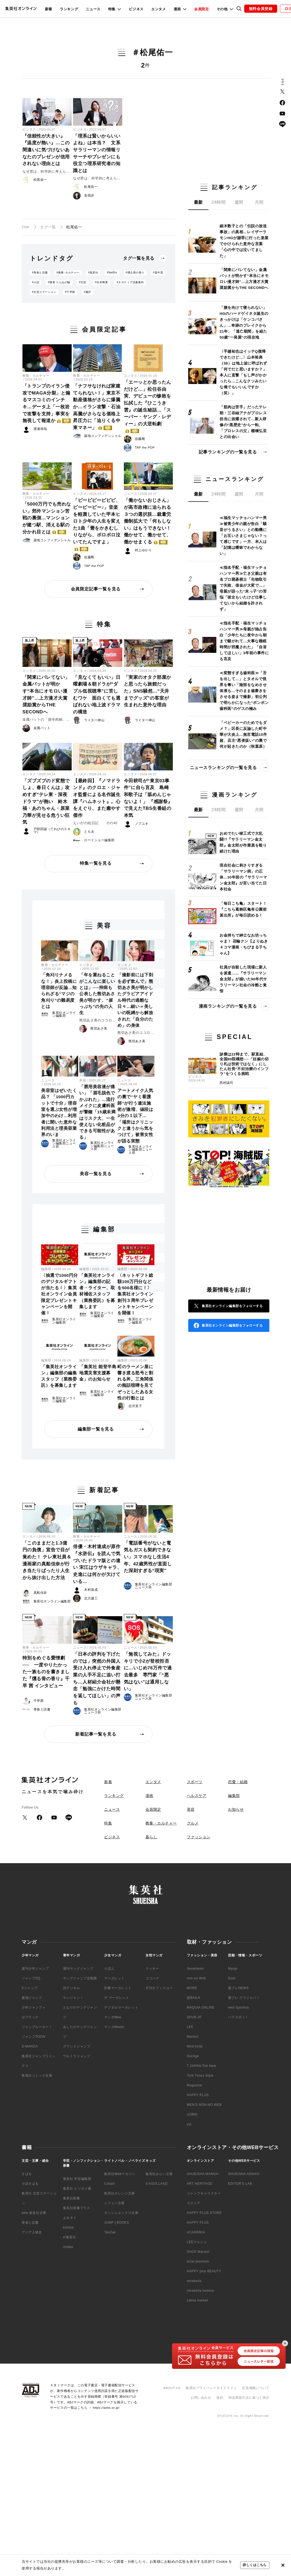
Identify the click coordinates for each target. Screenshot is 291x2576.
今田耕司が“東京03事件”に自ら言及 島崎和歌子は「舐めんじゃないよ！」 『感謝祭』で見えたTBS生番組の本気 (148, 798)
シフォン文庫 (114, 2203)
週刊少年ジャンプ (35, 1968)
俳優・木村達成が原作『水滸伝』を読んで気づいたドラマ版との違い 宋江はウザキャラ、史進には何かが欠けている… (97, 1564)
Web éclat (195, 2046)
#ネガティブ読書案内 (130, 282)
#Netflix (112, 272)
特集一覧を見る (95, 863)
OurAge (193, 2056)
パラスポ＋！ (238, 2017)
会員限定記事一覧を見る (96, 589)
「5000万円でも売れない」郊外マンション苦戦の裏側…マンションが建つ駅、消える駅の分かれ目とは (46, 518)
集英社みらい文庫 (159, 2174)
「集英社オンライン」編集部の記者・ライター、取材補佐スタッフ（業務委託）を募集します (97, 1291)
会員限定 (201, 9)
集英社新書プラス (76, 2208)
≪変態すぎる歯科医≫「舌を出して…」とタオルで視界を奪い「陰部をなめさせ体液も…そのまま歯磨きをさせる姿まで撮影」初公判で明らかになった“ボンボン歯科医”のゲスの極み (244, 691)
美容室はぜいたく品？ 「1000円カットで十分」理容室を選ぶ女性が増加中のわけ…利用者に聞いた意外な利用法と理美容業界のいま (59, 1112)
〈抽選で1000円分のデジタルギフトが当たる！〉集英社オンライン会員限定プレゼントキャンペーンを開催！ (59, 1294)
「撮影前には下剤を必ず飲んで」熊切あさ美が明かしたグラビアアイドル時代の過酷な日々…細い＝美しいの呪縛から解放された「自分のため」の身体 (135, 1000)
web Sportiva (238, 2007)
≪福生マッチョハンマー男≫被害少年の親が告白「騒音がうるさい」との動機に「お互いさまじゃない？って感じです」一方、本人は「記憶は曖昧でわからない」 (243, 536)
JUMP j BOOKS (116, 2222)
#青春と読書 (40, 272)
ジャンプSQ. (31, 1978)
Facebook (282, 102)
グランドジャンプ (76, 2046)
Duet (232, 1978)
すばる (27, 2174)
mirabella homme (200, 2291)
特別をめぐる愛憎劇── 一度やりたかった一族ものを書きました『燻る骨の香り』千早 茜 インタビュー (46, 1671)
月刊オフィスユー (159, 1988)
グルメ (193, 1823)
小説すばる (30, 2184)
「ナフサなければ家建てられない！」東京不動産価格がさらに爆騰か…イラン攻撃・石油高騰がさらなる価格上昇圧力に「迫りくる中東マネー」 (96, 406)
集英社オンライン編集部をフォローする (232, 1306)
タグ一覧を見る (138, 258)
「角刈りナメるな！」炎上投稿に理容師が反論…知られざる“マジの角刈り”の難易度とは (59, 991)
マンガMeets (114, 2027)
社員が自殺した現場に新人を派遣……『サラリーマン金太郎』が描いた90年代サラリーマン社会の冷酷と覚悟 (243, 979)
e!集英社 (69, 2237)
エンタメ (158, 9)
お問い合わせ (201, 2397)
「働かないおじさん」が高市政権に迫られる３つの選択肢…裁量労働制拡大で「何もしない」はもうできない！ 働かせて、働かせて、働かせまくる (147, 521)
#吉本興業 (101, 282)
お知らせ (236, 1809)
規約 (219, 2397)
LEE (190, 2027)
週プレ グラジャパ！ (244, 1998)
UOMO (192, 2114)
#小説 (35, 282)
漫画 (177, 9)
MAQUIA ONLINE (201, 2007)
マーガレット (114, 1978)
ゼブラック (30, 2017)
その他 (222, 9)
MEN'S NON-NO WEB (204, 2105)
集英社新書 (71, 2198)
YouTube (282, 113)
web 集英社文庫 (34, 2213)
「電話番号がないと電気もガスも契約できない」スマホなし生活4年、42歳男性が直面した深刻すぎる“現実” (148, 1557)
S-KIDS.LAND (157, 2184)
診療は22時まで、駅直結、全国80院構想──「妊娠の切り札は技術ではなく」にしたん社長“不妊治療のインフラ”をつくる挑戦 (244, 1064)
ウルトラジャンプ (76, 2056)
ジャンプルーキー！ (37, 2027)
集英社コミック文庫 (37, 2075)
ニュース (93, 9)
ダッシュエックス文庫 (121, 2213)
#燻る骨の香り (135, 272)
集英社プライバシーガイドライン (211, 2388)
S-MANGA (30, 2046)
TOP (25, 227)
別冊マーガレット (117, 1988)
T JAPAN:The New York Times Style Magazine (201, 2075)
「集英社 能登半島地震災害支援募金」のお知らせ (97, 1373)
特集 (111, 9)
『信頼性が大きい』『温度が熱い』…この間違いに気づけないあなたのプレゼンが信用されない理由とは (46, 149)
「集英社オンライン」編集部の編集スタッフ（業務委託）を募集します (59, 1376)
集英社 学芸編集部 (77, 2179)
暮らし (151, 1837)
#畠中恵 (158, 272)
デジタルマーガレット (121, 2007)
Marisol (193, 2037)
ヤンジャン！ (73, 1998)
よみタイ (70, 2218)
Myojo (232, 1968)
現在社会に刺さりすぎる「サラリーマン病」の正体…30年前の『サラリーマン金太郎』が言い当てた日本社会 (243, 877)
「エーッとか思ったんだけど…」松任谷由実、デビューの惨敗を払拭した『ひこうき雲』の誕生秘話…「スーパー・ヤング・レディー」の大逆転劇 (147, 406)
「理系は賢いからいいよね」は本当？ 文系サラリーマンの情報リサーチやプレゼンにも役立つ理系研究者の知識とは (96, 153)
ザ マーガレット (116, 1998)
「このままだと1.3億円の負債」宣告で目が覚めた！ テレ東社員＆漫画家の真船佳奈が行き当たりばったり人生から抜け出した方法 (46, 1560)
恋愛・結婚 (238, 1782)
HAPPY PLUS (198, 2095)
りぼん (109, 1968)
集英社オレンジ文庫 (119, 2193)
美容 (82, 1080)
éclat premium (198, 2261)
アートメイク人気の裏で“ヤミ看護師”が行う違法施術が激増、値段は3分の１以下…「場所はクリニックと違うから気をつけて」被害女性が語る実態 (135, 1115)
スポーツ (195, 1782)
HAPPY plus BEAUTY (204, 2271)
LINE (282, 124)
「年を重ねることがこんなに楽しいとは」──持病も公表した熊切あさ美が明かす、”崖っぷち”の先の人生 (97, 994)
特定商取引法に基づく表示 (249, 2397)
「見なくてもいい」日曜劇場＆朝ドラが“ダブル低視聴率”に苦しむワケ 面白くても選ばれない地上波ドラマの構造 (96, 694)
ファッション (198, 1837)
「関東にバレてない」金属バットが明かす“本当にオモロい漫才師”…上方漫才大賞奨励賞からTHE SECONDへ (46, 694)
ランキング (69, 9)
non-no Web (196, 1978)
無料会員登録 (261, 8)
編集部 (46, 1269)
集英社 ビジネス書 (77, 2188)
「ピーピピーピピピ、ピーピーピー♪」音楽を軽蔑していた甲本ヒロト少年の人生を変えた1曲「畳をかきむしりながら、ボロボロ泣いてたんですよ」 (96, 524)
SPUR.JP (194, 2017)
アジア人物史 (32, 2232)
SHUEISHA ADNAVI (243, 2174)
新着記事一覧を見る (95, 1734)
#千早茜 (70, 291)
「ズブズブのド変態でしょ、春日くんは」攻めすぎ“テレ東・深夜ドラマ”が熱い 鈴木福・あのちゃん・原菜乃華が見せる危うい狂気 (46, 801)
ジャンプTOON (33, 2037)
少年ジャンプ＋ (33, 2007)
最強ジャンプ (32, 1998)
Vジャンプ (30, 1988)
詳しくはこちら (255, 2565)
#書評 (87, 291)
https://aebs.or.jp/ (106, 2407)
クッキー (152, 1968)
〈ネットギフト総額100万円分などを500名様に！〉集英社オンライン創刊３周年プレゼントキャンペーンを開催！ (135, 1294)
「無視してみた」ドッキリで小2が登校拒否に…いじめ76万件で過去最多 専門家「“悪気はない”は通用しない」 (148, 1671)
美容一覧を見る (95, 1173)
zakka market (197, 2300)
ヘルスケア (197, 1795)
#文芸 (82, 282)
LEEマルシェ (197, 2242)
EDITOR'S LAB (240, 2184)
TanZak (110, 2232)
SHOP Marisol (198, 2252)
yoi (189, 2124)
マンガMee (112, 2017)
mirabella (194, 2281)
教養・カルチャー (35, 375)
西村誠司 (226, 1082)
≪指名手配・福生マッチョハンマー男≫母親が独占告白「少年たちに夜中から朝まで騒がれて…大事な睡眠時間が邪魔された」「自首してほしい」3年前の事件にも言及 (244, 641)
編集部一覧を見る (96, 1429)
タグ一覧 (48, 227)
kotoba (68, 2227)
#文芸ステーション (44, 291)
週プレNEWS (238, 1988)
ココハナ (152, 1978)
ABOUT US (171, 2388)
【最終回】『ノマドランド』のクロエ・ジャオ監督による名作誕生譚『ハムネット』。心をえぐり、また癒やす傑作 (96, 798)
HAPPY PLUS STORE (204, 2213)
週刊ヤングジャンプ (78, 1968)
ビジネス (136, 9)
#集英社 (93, 272)
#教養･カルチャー (68, 272)
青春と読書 (30, 2222)
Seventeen (195, 1968)
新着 (48, 9)
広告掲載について (255, 2388)
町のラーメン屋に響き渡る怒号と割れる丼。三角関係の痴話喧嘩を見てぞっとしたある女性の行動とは (135, 1382)
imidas (68, 2247)
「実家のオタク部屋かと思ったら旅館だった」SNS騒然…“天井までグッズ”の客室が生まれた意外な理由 (147, 691)
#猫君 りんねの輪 (59, 282)
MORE (192, 1988)
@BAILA (193, 1998)
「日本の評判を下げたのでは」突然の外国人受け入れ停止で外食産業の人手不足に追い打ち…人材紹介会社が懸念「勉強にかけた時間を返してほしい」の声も (96, 1678)
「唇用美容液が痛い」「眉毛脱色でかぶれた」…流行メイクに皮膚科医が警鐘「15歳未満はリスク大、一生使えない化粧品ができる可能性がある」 (97, 1112)
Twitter (282, 92)
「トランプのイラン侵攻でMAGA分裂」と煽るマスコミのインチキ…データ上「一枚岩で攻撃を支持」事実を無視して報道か (46, 403)
